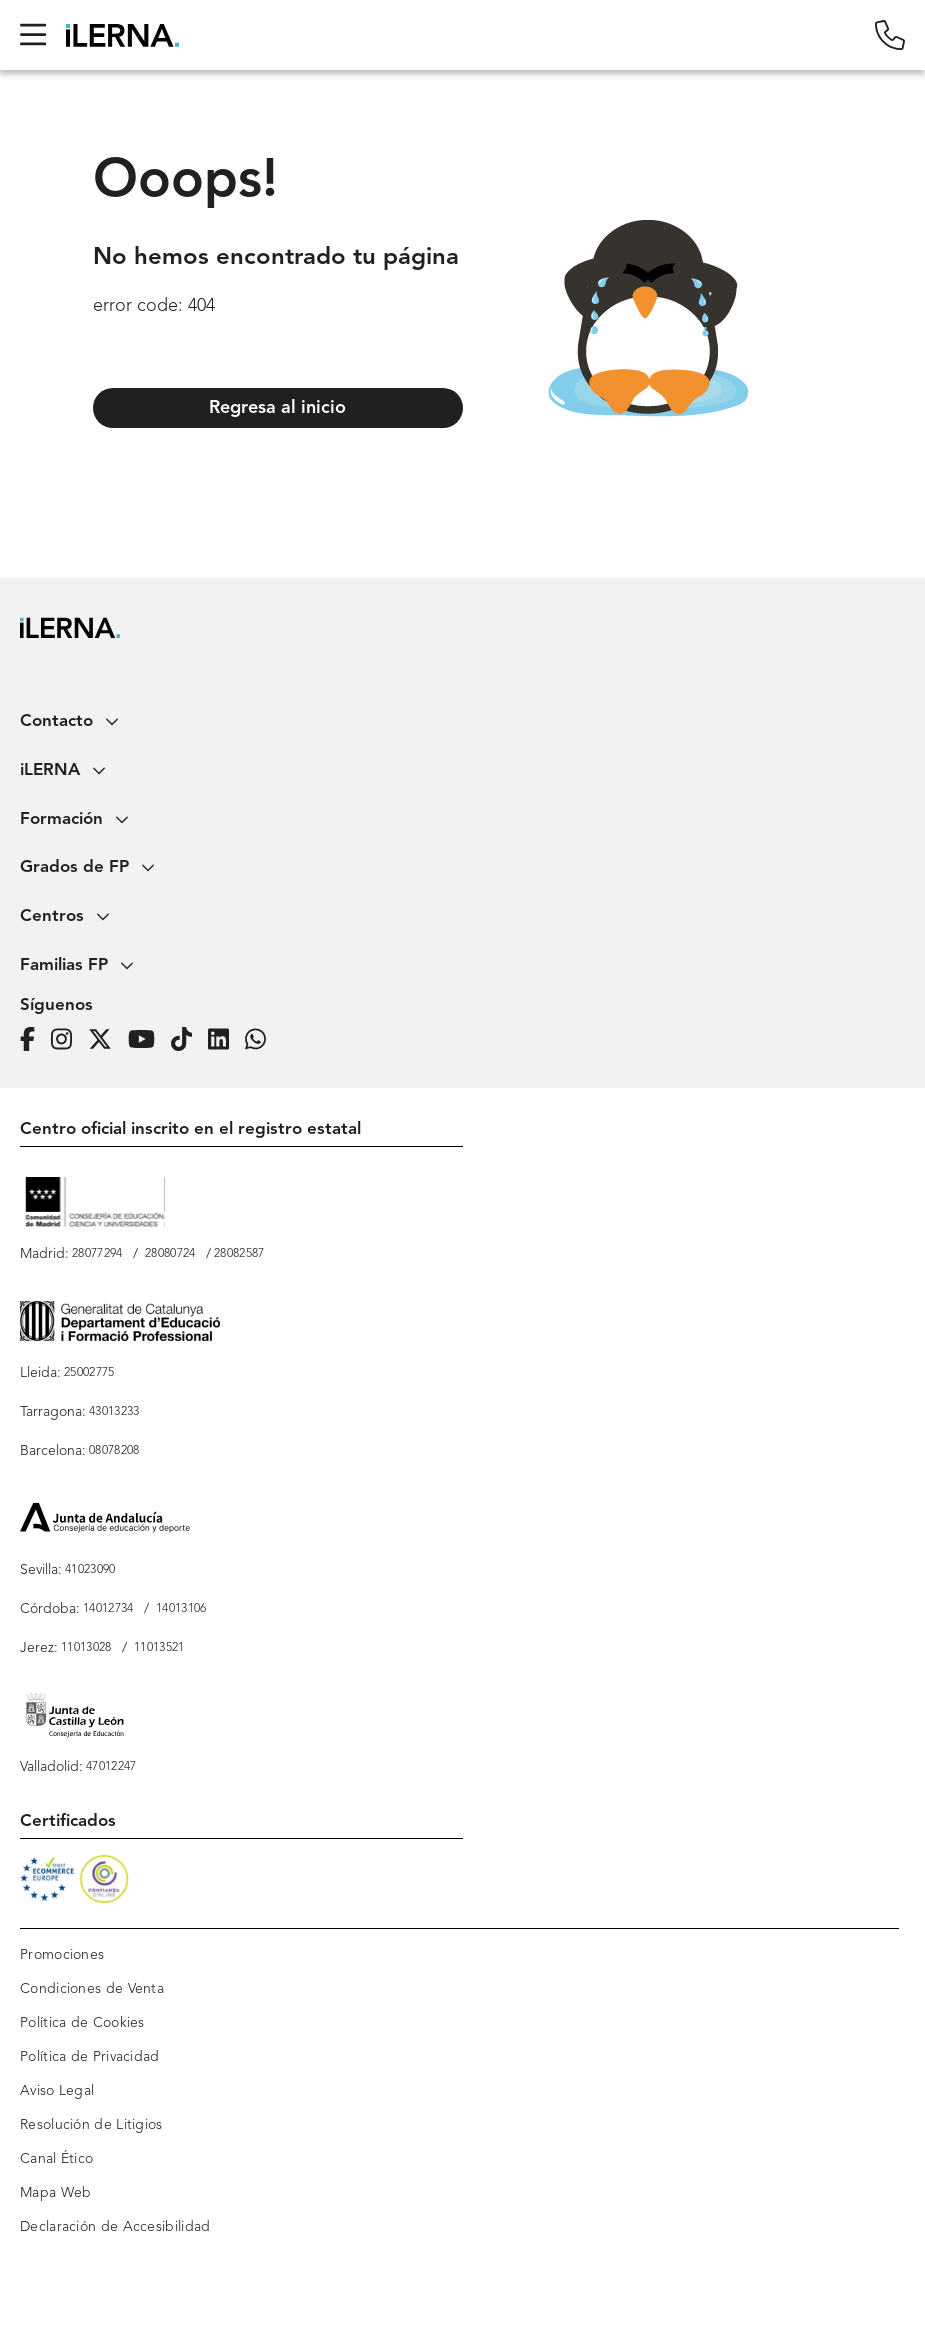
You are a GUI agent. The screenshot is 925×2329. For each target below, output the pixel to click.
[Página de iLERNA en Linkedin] (224, 1040)
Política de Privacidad (90, 2057)
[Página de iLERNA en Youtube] (147, 1040)
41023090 (90, 1570)
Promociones (62, 1955)
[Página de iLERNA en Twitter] (106, 1040)
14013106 (181, 1609)
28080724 (170, 1254)
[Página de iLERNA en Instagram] (67, 1040)
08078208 (114, 1451)
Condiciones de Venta (92, 1989)
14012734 (108, 1609)
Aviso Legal (57, 2091)
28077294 (97, 1254)
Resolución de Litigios (91, 2125)
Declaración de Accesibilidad (115, 2227)
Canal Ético (56, 2159)
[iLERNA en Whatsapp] (261, 1040)
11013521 (159, 1648)
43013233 (114, 1412)
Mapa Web (55, 2193)
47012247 (111, 1767)
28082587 (239, 1254)
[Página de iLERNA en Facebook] (33, 1040)
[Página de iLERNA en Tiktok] (187, 1040)
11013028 (86, 1648)
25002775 (89, 1373)
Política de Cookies (82, 2023)
